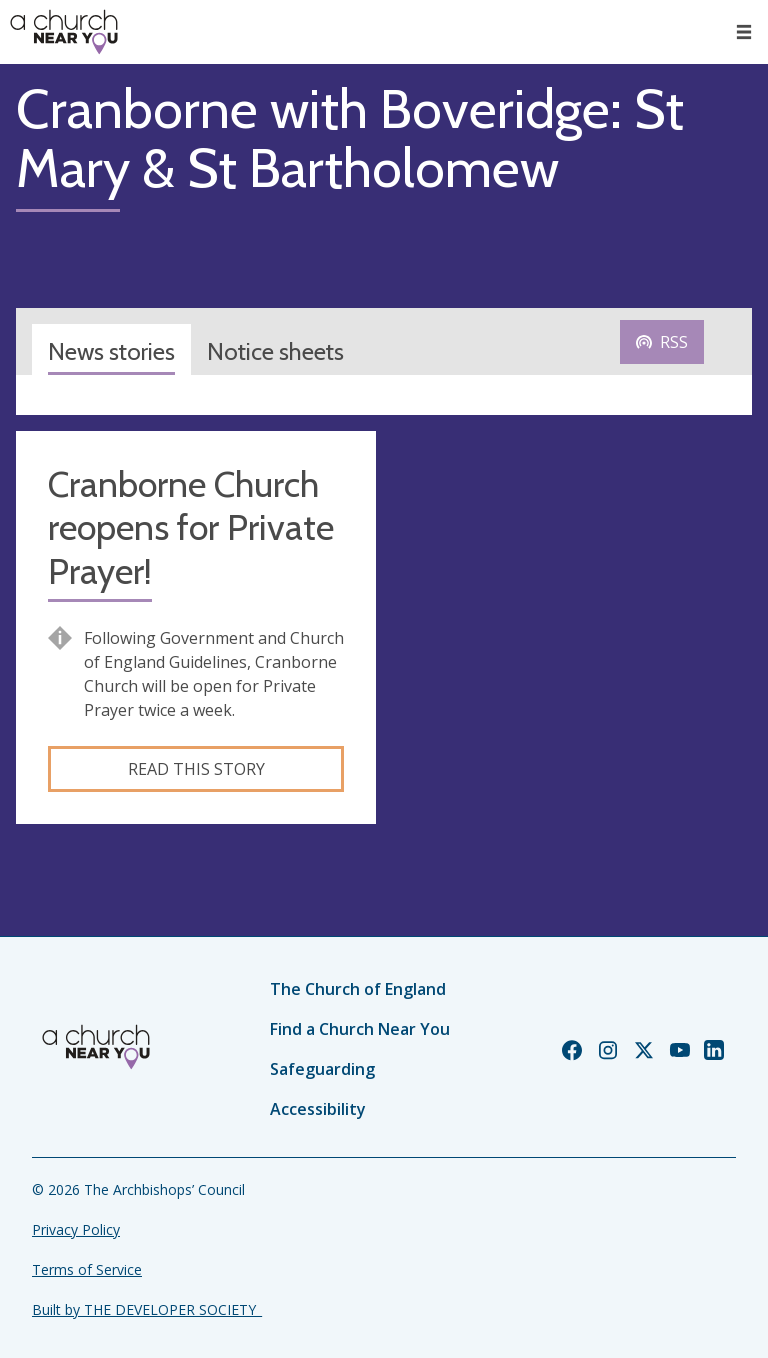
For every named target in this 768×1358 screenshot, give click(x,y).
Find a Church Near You (360, 1029)
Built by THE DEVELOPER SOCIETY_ (147, 1309)
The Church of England (358, 989)
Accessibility (318, 1109)
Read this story (196, 769)
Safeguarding (322, 1069)
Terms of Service (87, 1269)
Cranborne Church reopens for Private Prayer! (191, 527)
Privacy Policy (76, 1229)
